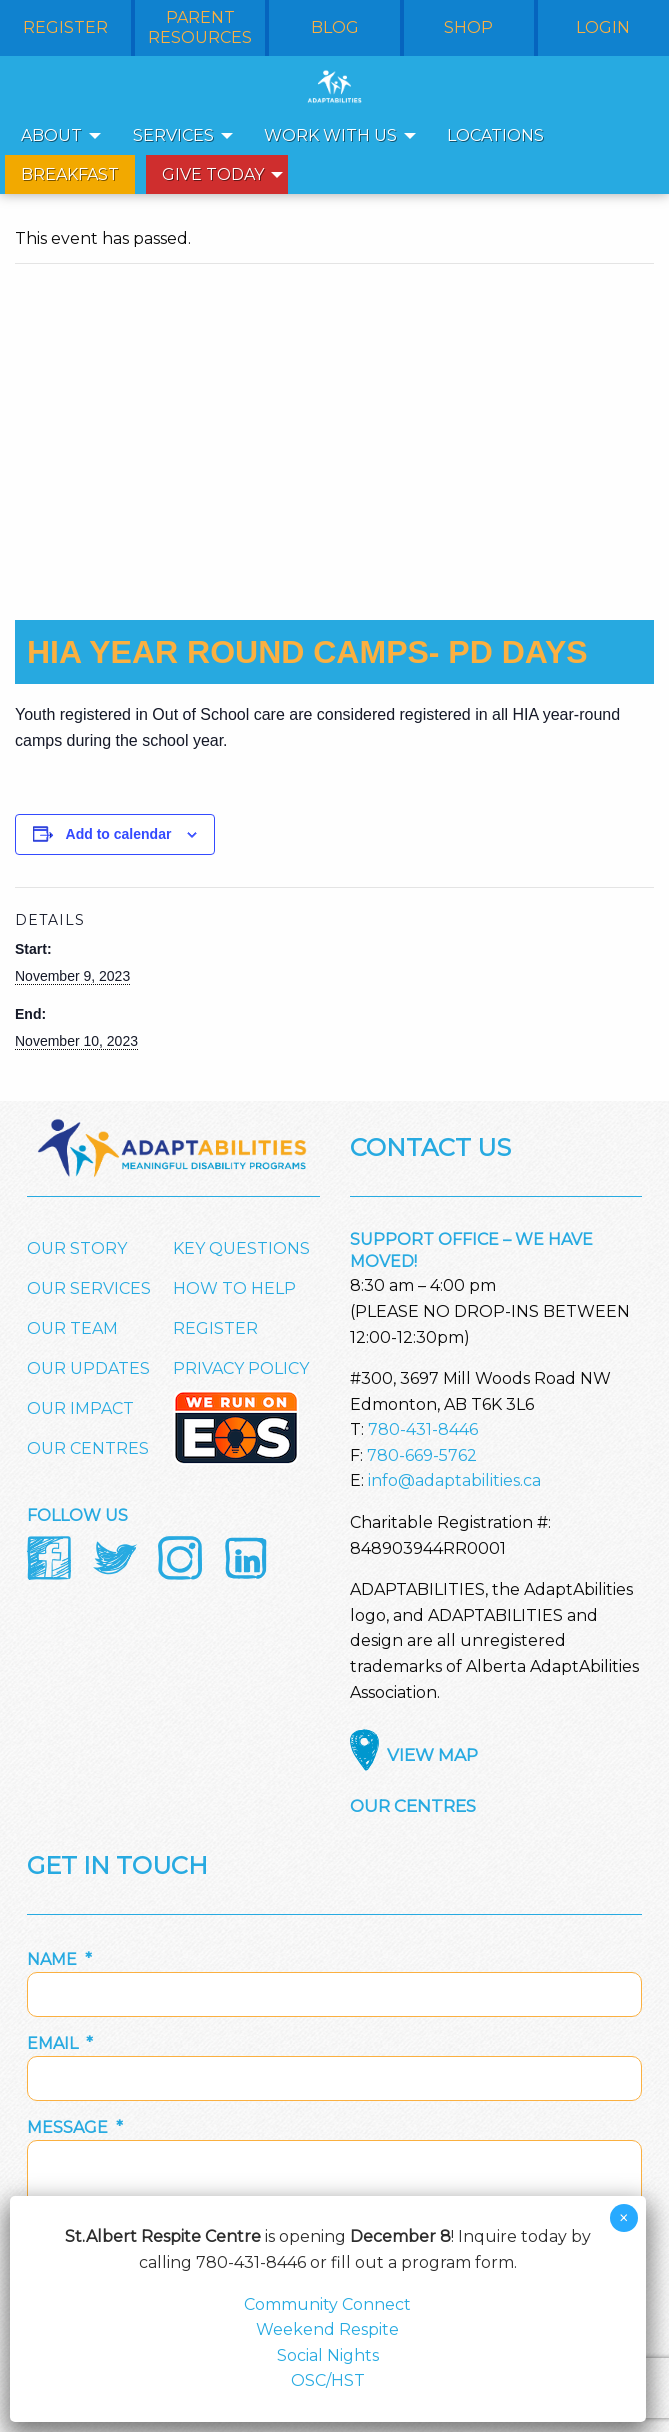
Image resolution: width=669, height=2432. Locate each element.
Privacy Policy (241, 1368)
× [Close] (624, 2218)
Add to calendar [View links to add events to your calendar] (119, 834)
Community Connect (327, 2304)
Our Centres (88, 1448)
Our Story (77, 1248)
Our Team (72, 1328)
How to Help (234, 1288)
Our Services (89, 1288)
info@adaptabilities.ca (454, 1480)
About (51, 135)
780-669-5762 (422, 1455)
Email (60, 2043)
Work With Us (330, 135)
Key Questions (241, 1248)
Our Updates (88, 1368)
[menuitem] (55, 136)
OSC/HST (328, 2380)
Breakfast (70, 174)
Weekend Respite (327, 2329)
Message (75, 2127)
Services (173, 135)
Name (59, 1959)
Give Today (213, 174)
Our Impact (80, 1408)
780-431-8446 (423, 1429)
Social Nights (328, 2355)
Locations (495, 135)
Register (215, 1328)
